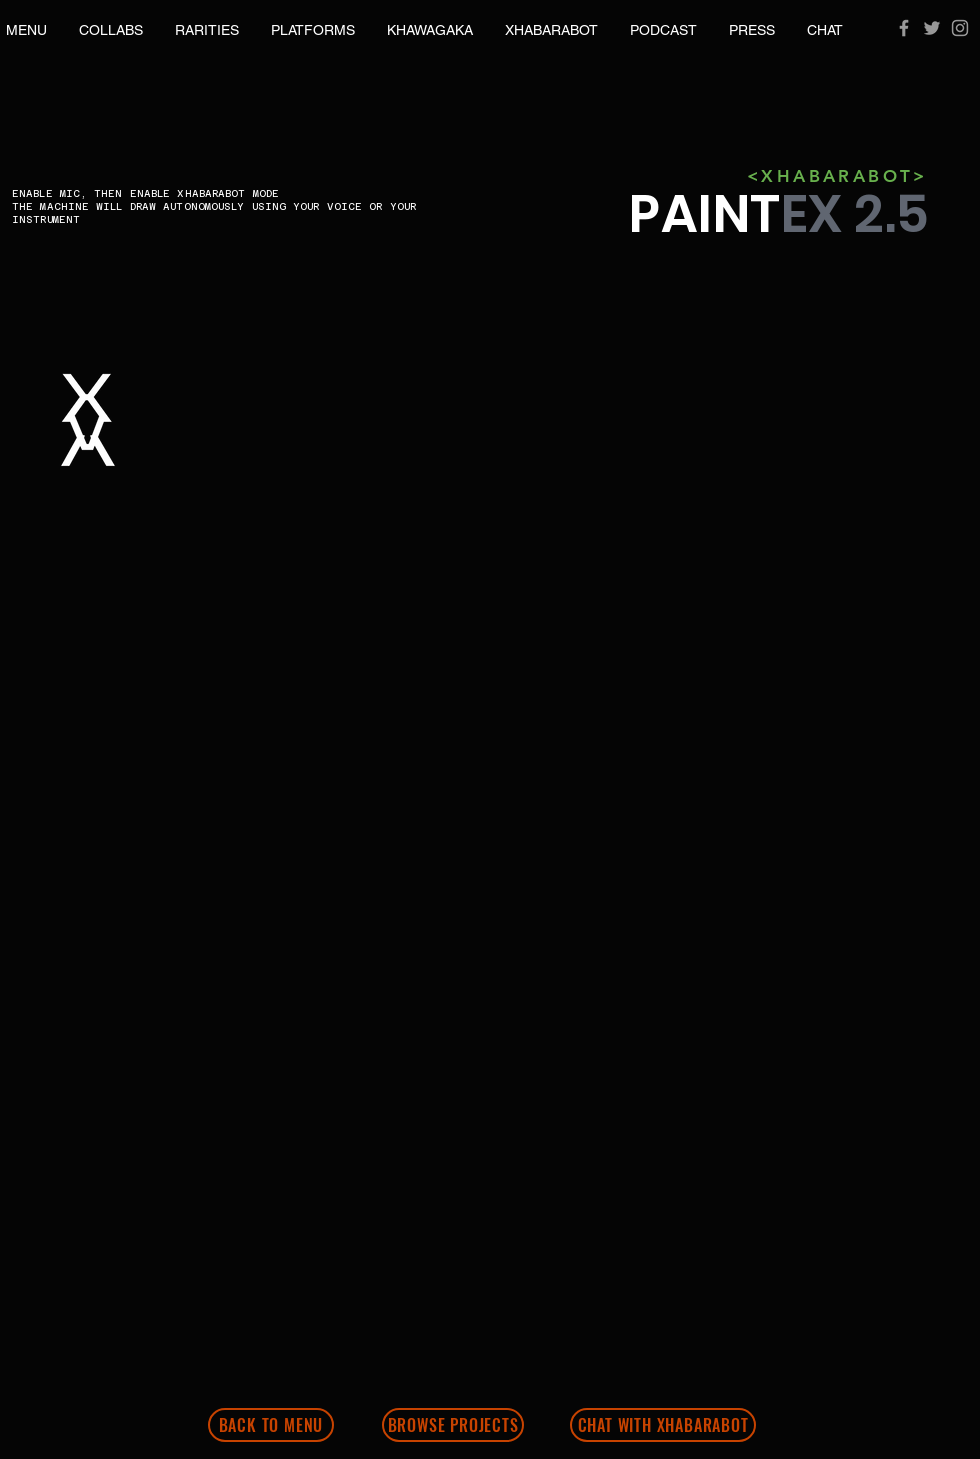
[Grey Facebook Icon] (904, 28)
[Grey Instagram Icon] (960, 28)
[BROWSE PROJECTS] (453, 1425)
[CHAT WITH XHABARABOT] (663, 1425)
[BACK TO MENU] (271, 1425)
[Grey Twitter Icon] (932, 28)
